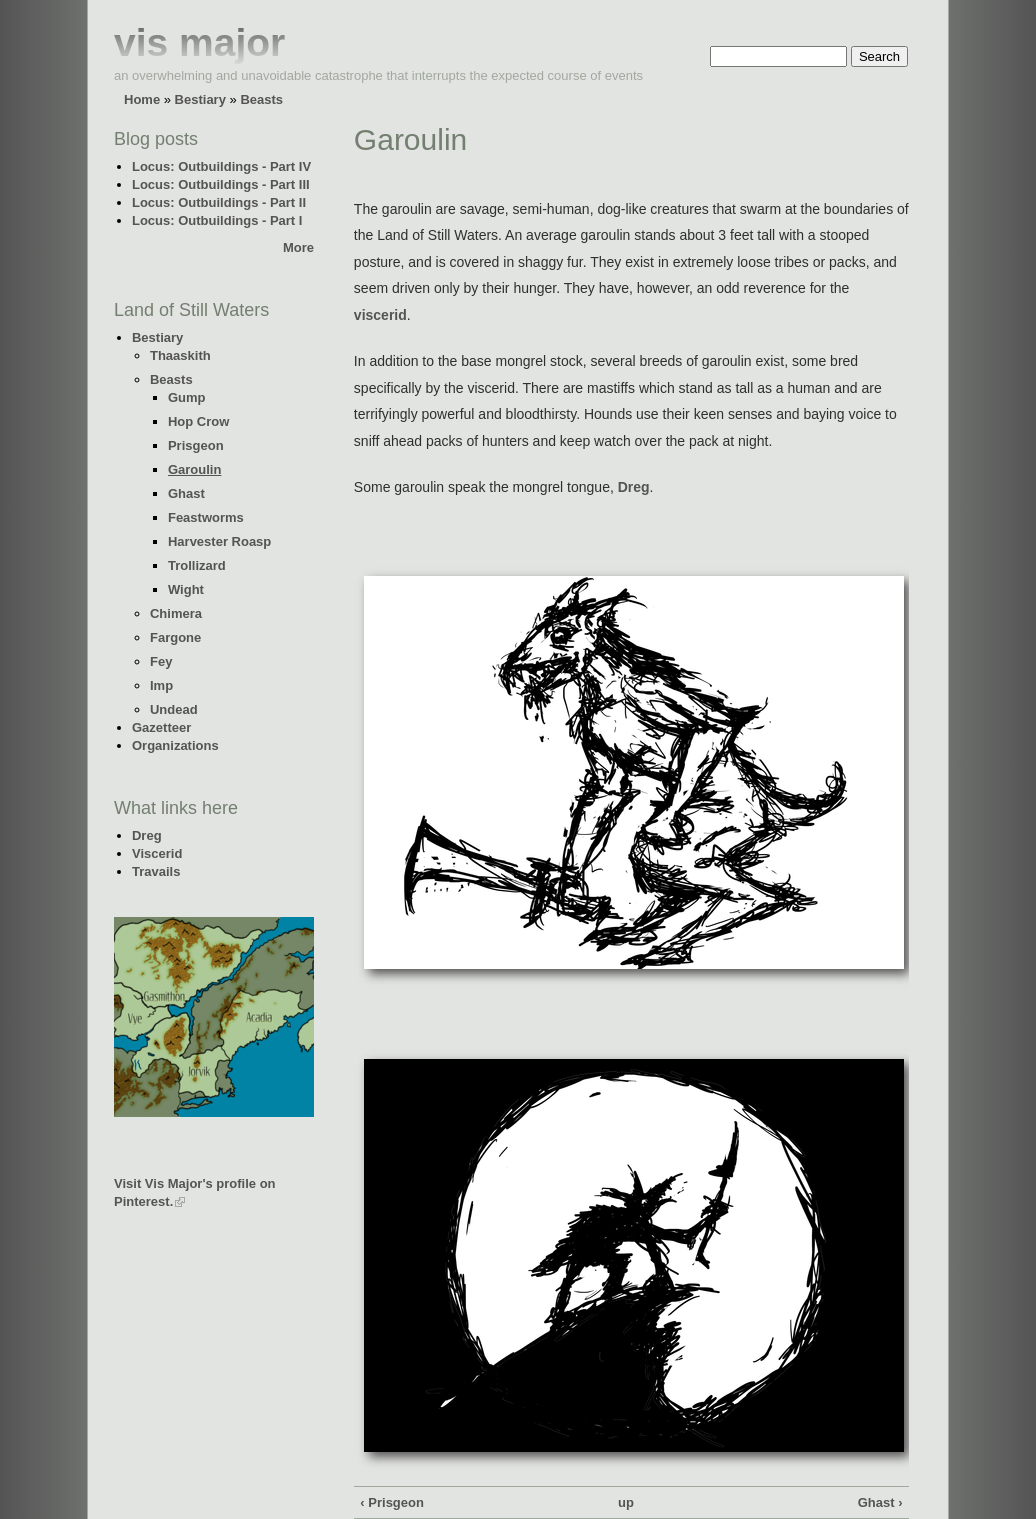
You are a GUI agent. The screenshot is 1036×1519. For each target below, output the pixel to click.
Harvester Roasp (219, 541)
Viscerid (157, 853)
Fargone (175, 637)
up (626, 1502)
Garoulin (194, 469)
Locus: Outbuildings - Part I (217, 220)
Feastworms (206, 517)
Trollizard (197, 565)
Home (142, 99)
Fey (161, 661)
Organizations (175, 745)
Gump (187, 397)
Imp (161, 685)
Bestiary (200, 99)
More (298, 247)
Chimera (176, 613)
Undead (174, 709)
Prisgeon (196, 445)
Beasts (261, 99)
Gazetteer (161, 727)
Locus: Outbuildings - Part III (221, 184)
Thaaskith (180, 355)
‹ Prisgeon (392, 1502)
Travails (156, 871)
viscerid (380, 315)
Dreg (147, 835)
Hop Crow (198, 421)
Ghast (186, 493)
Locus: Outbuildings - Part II (219, 202)
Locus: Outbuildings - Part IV (221, 166)
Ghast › (880, 1502)
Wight (186, 589)
